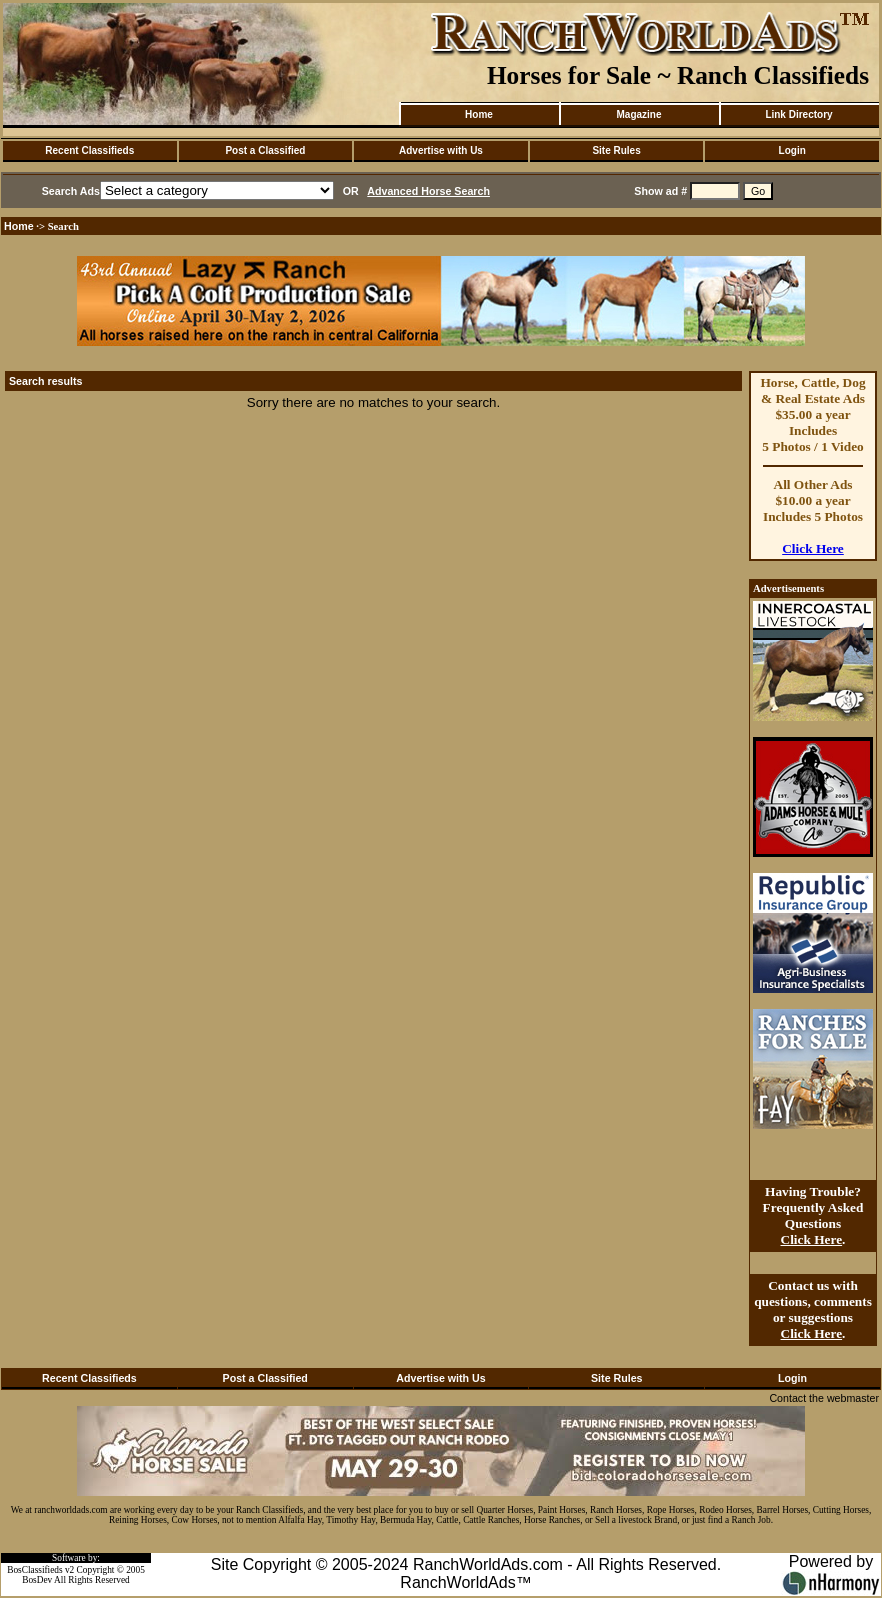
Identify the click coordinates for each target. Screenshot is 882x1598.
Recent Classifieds (89, 150)
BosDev (37, 1580)
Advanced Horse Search (428, 191)
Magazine (638, 114)
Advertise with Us (441, 150)
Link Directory (798, 114)
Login (792, 150)
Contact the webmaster (824, 1398)
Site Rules (616, 150)
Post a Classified (265, 150)
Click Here (813, 548)
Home (479, 114)
